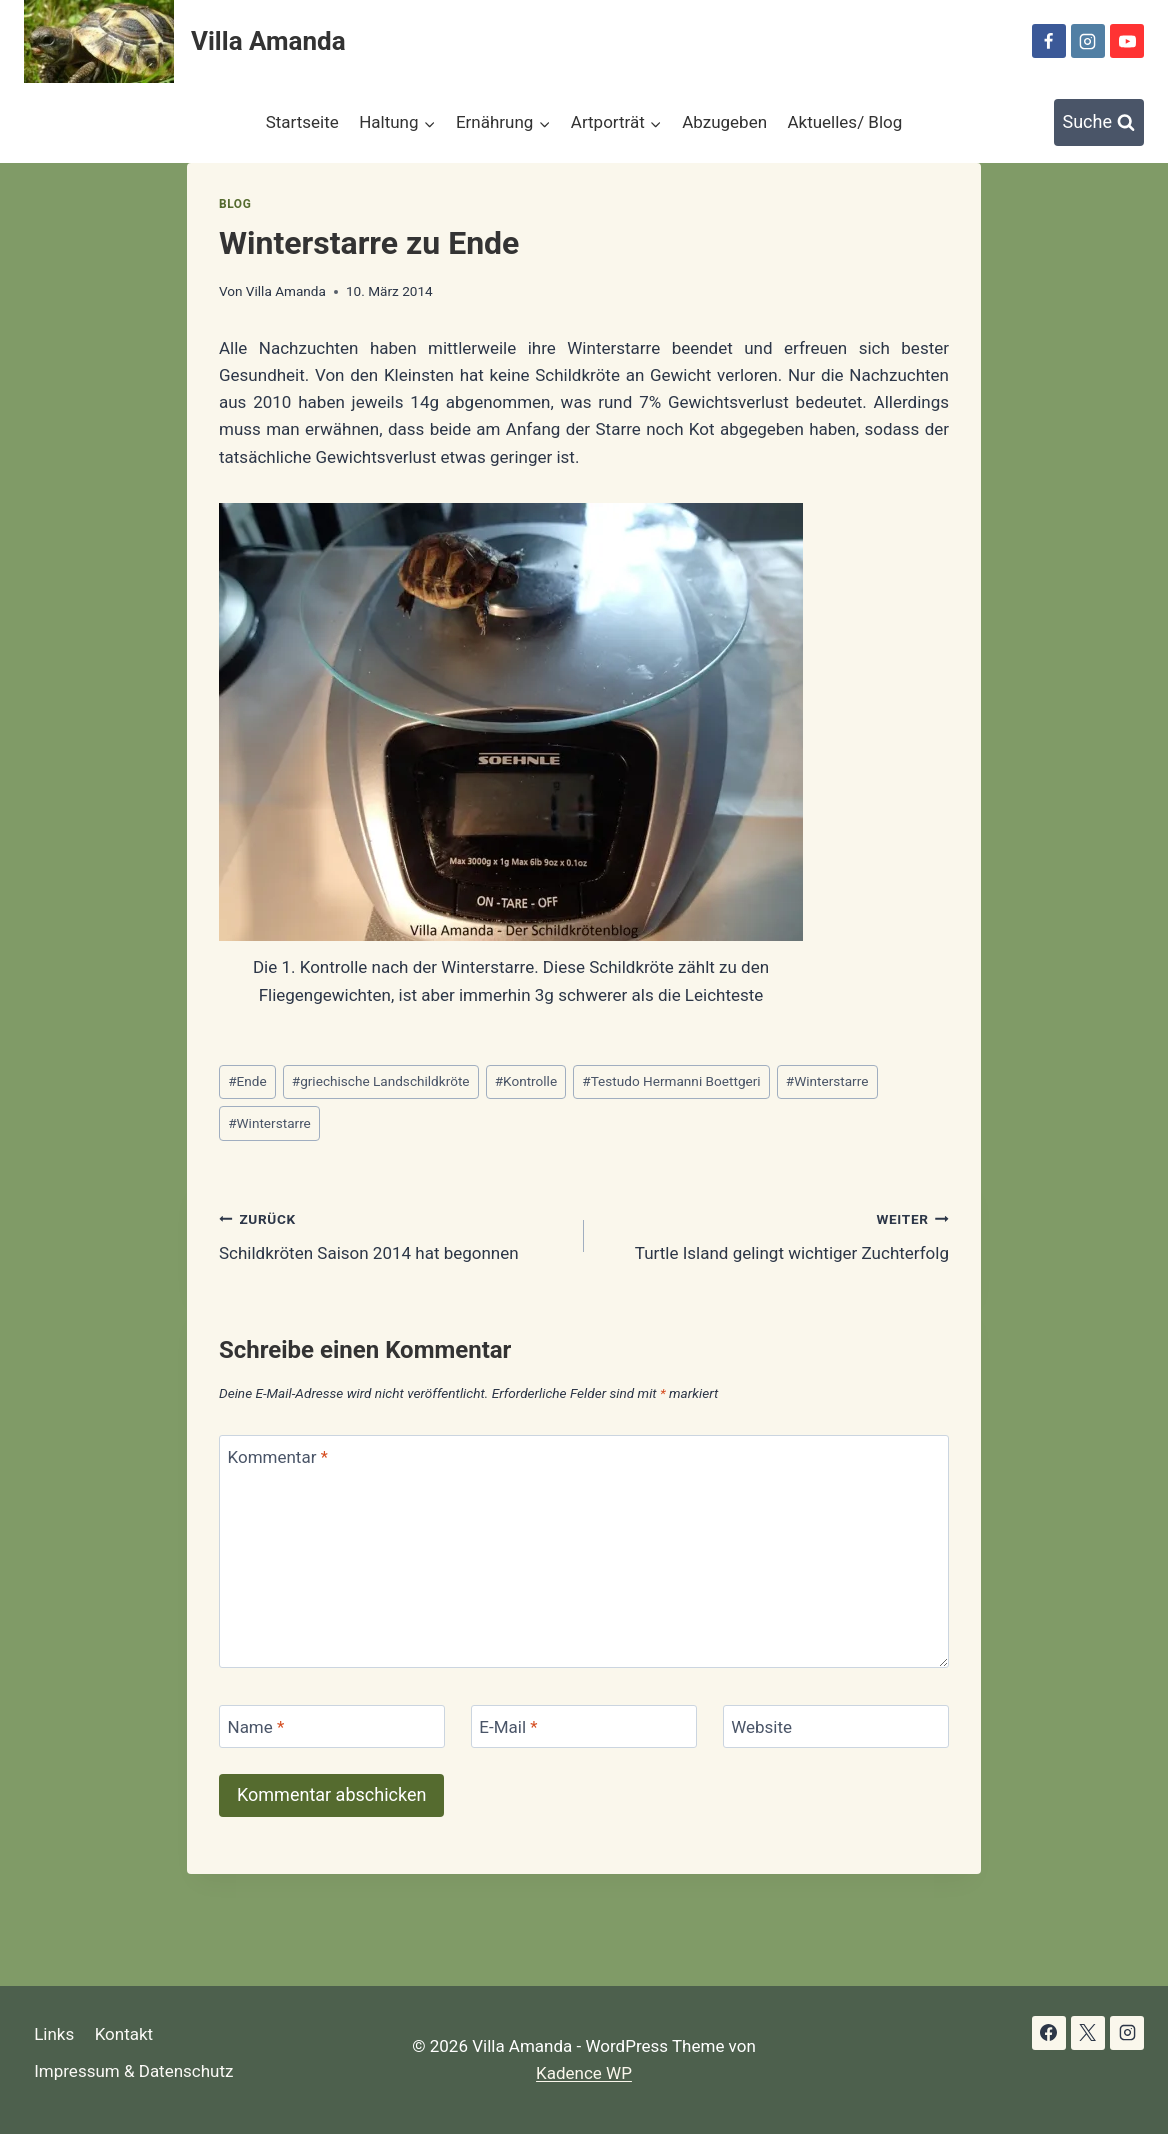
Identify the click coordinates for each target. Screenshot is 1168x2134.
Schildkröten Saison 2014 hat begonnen (393, 1234)
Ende (247, 1081)
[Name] (332, 1726)
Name (256, 1727)
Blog (235, 204)
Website (761, 1727)
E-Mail (508, 1727)
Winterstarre (827, 1081)
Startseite (302, 122)
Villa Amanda (286, 291)
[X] (1088, 2033)
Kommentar (278, 1457)
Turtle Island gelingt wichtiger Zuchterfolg (775, 1234)
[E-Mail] (584, 1726)
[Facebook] (1049, 41)
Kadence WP (584, 2073)
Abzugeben (724, 122)
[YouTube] (1127, 41)
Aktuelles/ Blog (844, 122)
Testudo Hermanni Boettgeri (671, 1081)
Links (54, 2034)
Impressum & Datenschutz (133, 2071)
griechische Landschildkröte (381, 1081)
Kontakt (124, 2034)
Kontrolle (526, 1081)
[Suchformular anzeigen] (1099, 122)
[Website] (836, 1726)
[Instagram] (1088, 41)
